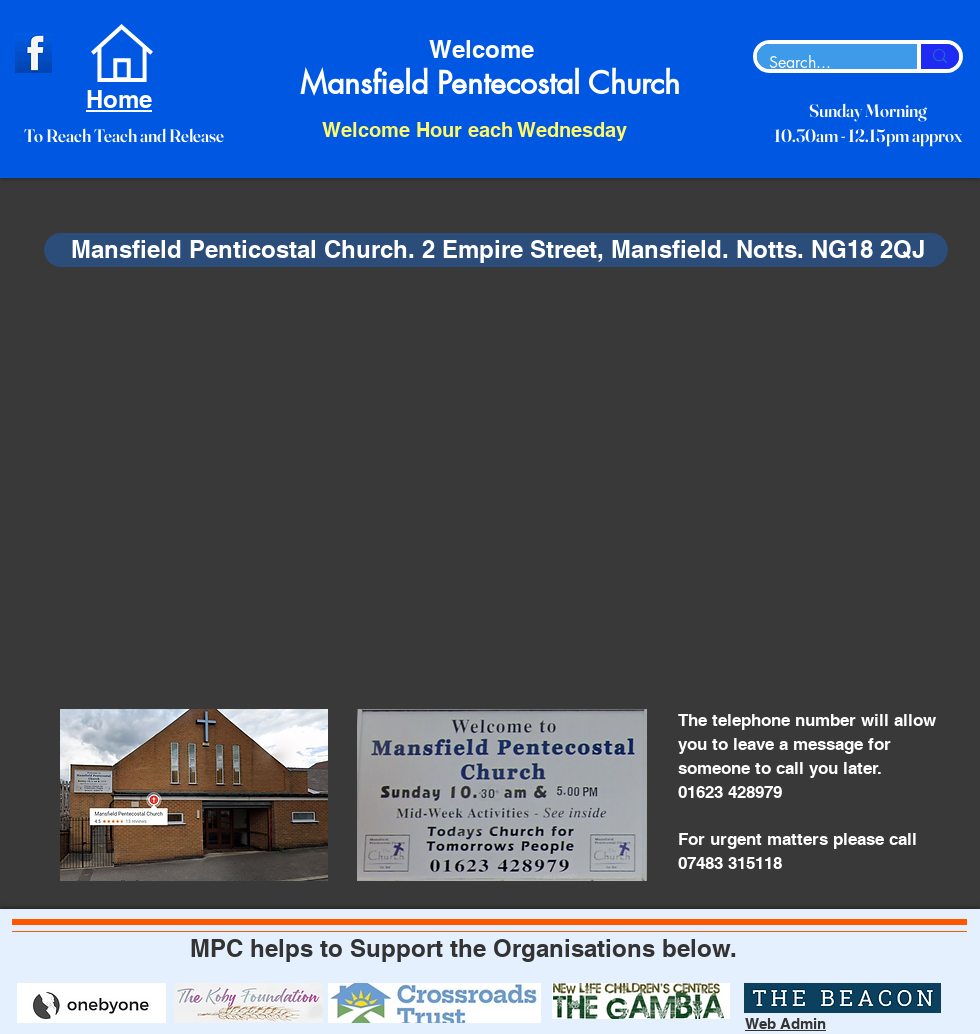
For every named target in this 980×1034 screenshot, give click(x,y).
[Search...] (822, 63)
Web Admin (785, 1023)
